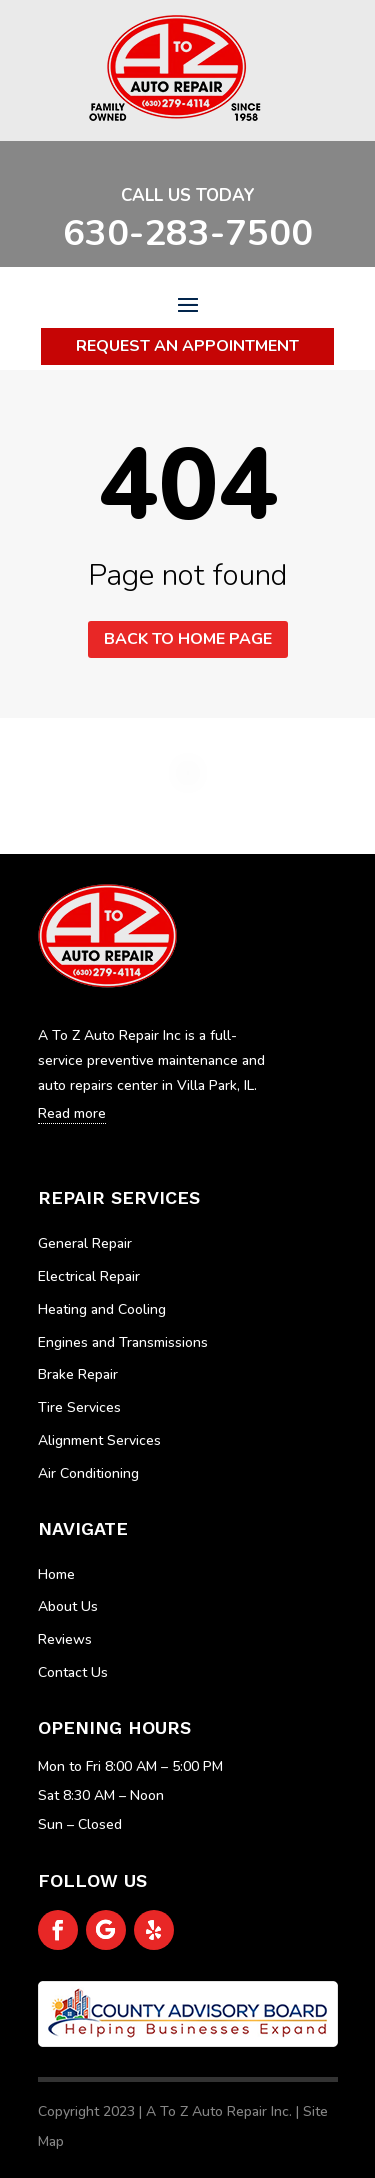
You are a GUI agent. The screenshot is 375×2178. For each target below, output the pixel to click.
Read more (72, 1113)
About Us (68, 1606)
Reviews (65, 1639)
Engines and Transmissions (123, 1342)
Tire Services (79, 1407)
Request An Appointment (187, 346)
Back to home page (188, 639)
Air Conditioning (88, 1473)
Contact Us (73, 1672)
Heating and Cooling (102, 1309)
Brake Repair (78, 1374)
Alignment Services (99, 1440)
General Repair (85, 1243)
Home (56, 1574)
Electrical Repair (89, 1276)
